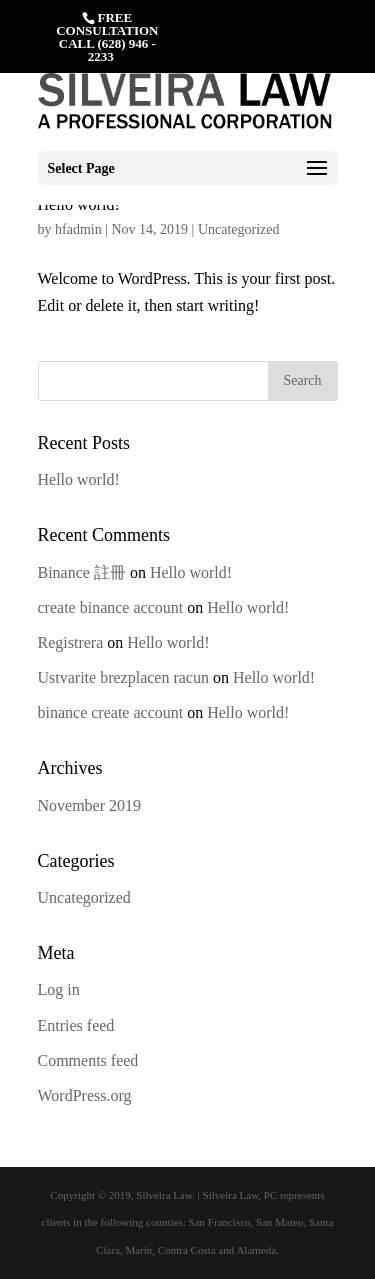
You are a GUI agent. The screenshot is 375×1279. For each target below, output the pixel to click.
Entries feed (76, 1025)
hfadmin (78, 229)
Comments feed (88, 1060)
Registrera (71, 642)
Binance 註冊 (82, 572)
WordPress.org (85, 1095)
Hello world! (79, 479)
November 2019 (90, 805)
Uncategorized (239, 229)
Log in (59, 989)
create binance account (111, 607)
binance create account (111, 712)
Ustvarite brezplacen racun (123, 677)
